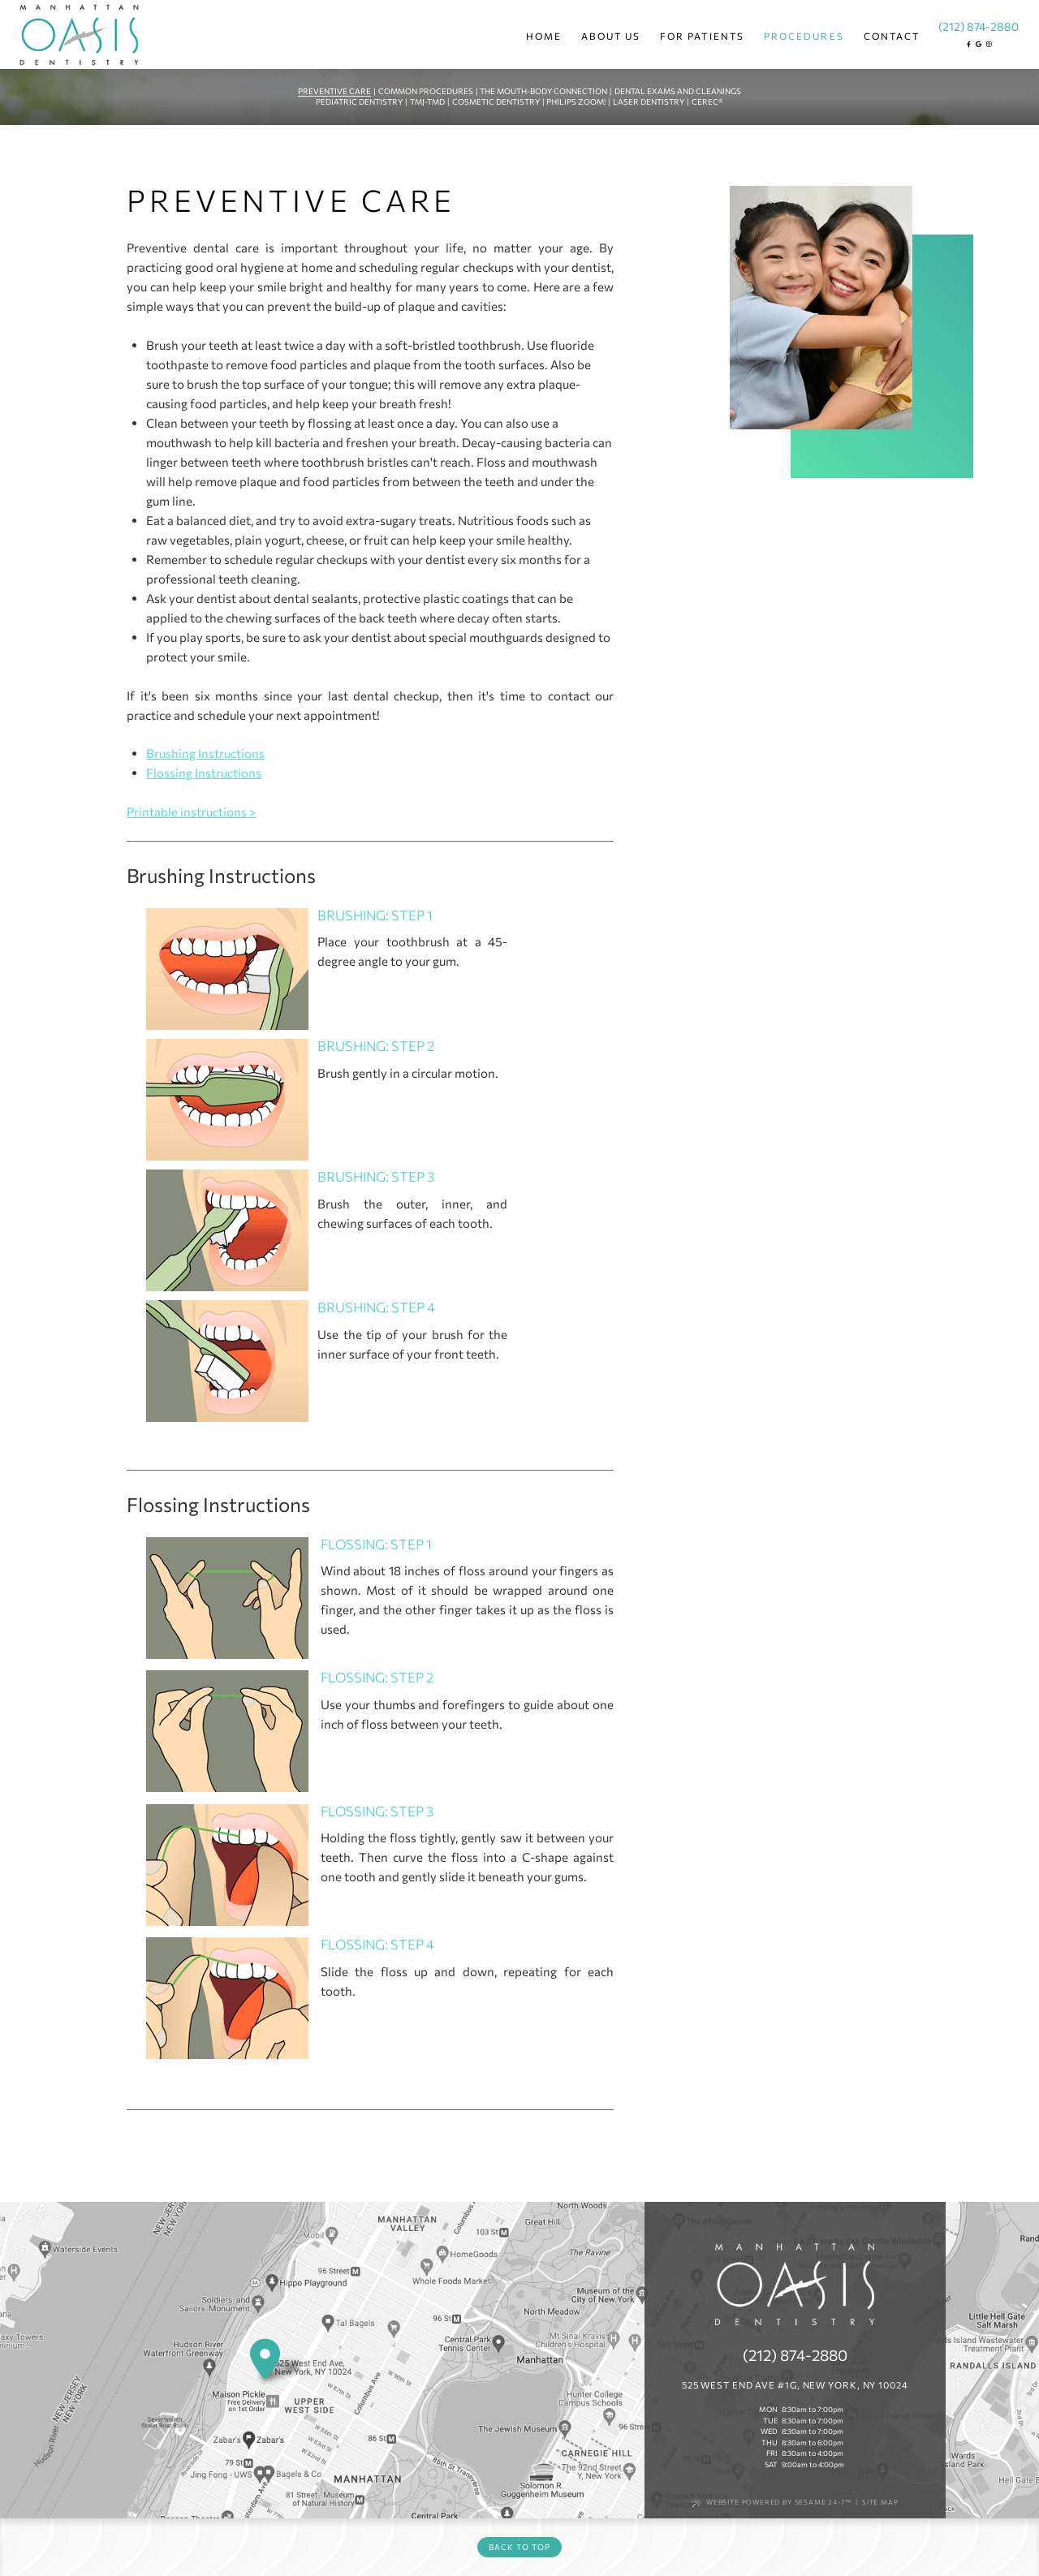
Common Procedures (425, 91)
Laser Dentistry (648, 101)
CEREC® (707, 101)
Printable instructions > (192, 811)
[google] (978, 44)
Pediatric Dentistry (359, 101)
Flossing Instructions (203, 772)
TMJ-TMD (427, 101)
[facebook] (968, 44)
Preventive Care (334, 91)
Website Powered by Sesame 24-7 (771, 2502)
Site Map (880, 2502)
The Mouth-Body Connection (543, 91)
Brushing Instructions (205, 753)
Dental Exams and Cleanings (677, 91)
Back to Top (519, 2547)
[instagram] (988, 44)
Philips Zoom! (576, 101)
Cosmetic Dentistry (496, 101)
